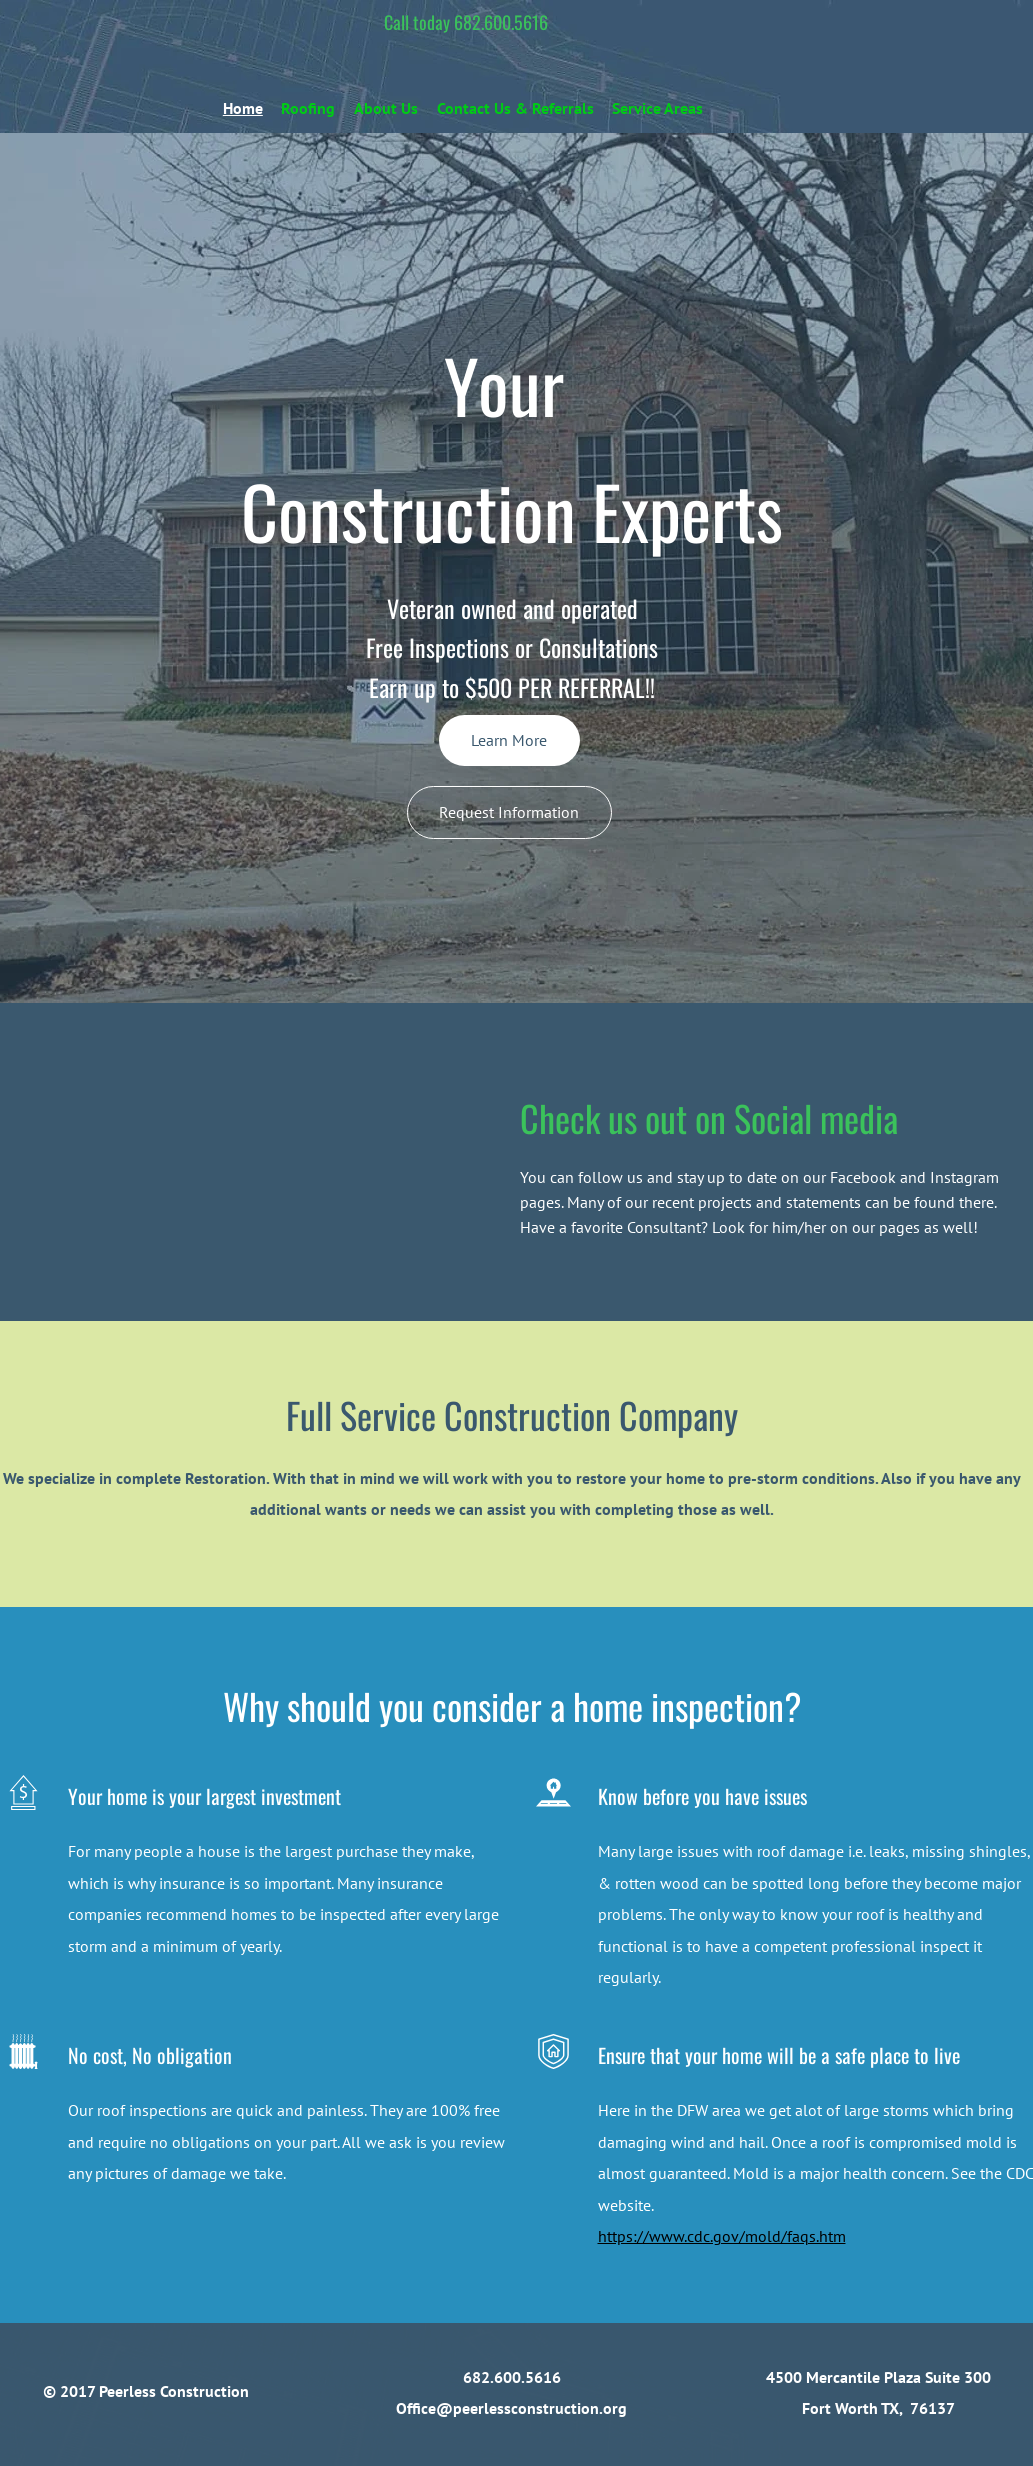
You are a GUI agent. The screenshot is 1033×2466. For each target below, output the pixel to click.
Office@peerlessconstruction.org (511, 2408)
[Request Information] (509, 812)
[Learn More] (509, 740)
